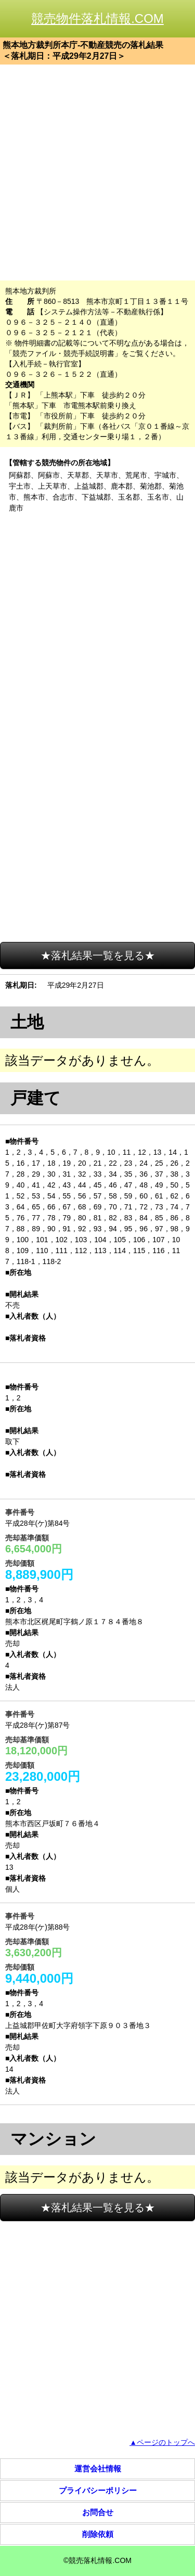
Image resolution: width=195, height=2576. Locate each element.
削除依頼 (97, 2534)
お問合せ (97, 2512)
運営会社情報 (97, 2468)
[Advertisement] (97, 172)
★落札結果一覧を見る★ (98, 955)
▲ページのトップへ (162, 2442)
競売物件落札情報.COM (97, 18)
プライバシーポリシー (98, 2490)
